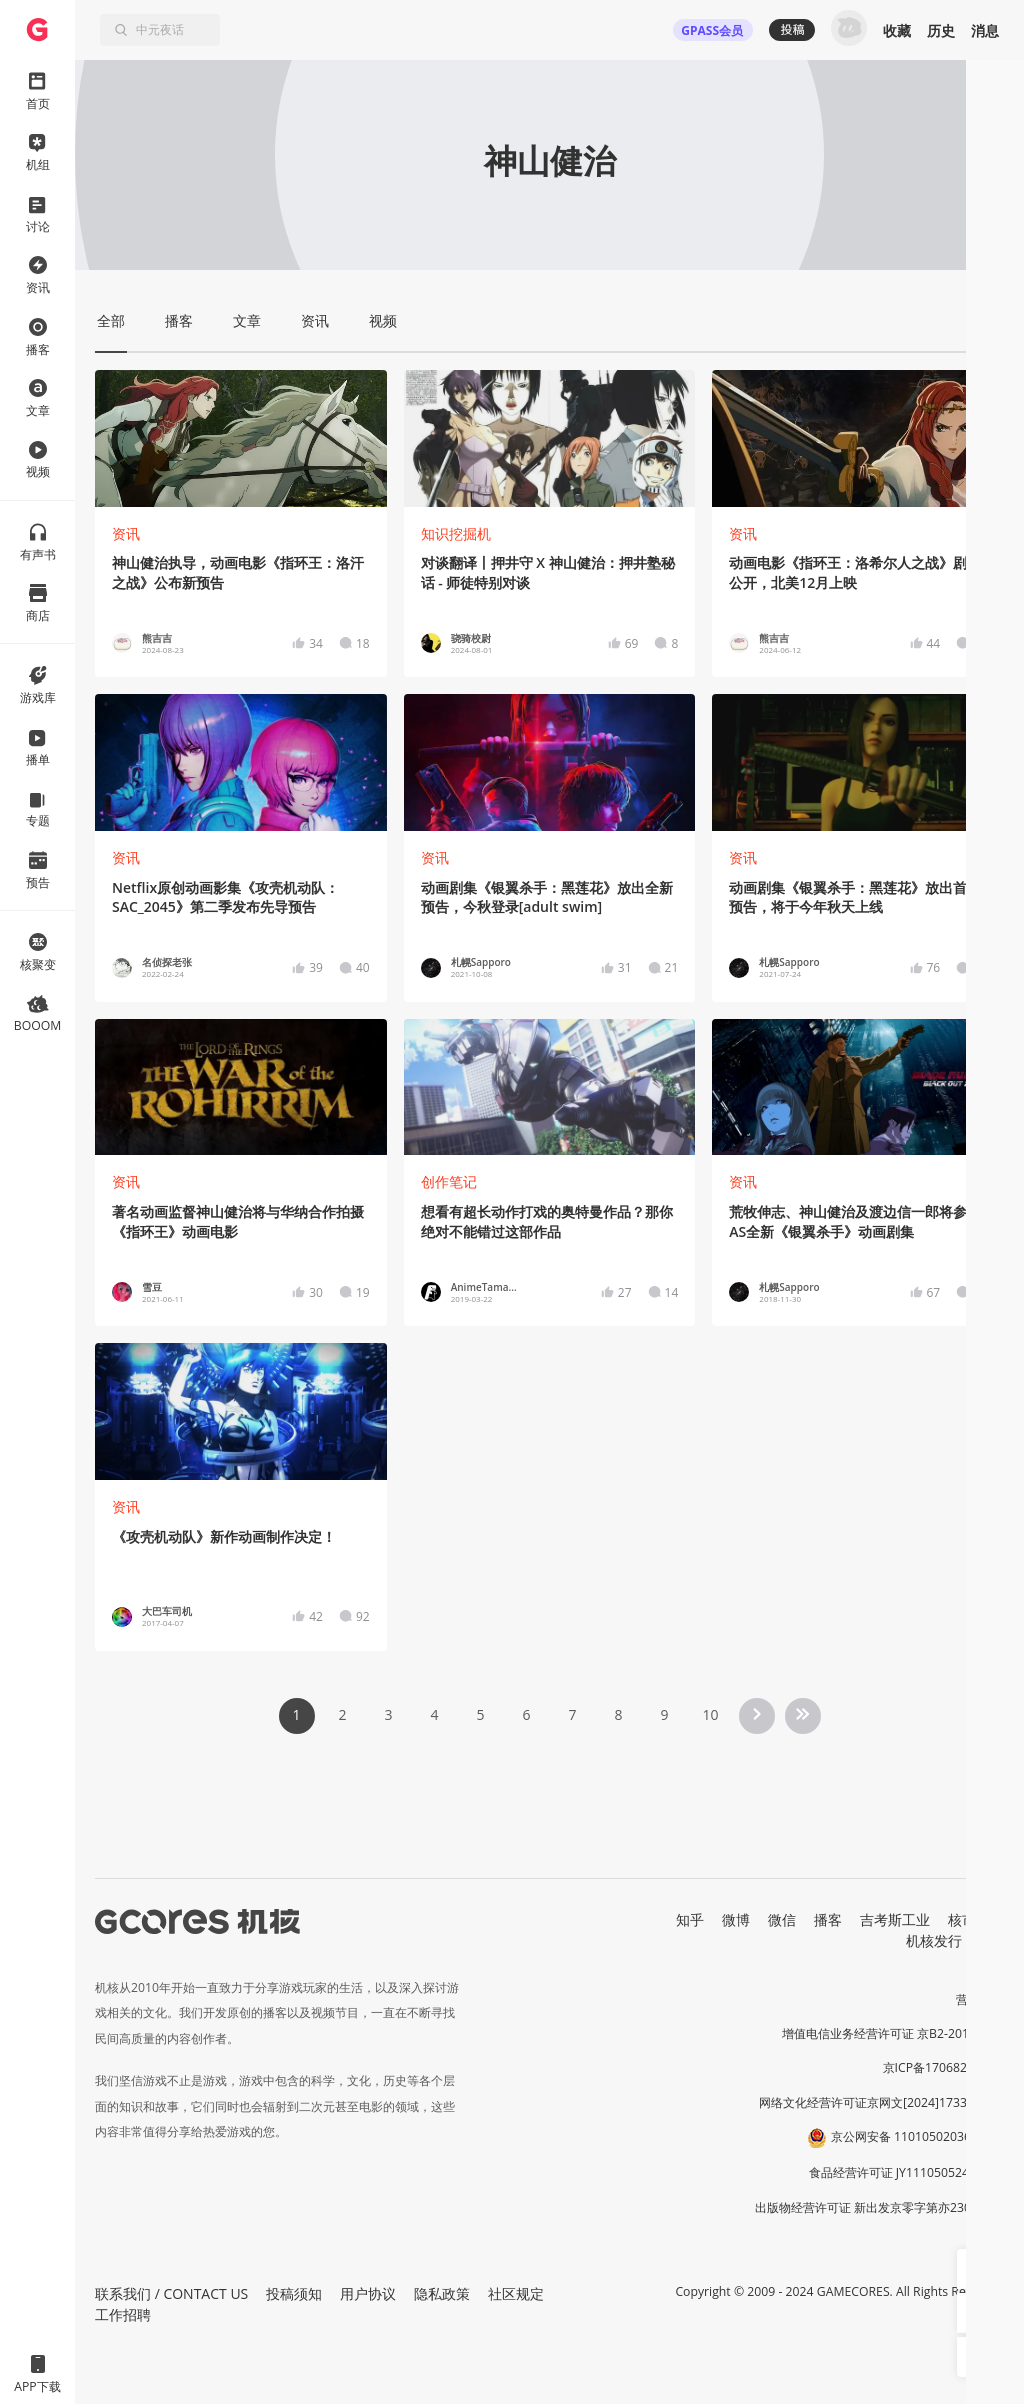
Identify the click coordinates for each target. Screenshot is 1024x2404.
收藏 (897, 30)
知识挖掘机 (456, 533)
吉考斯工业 (895, 1919)
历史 (941, 30)
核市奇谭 (976, 1919)
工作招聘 (123, 2314)
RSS (992, 1940)
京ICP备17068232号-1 (944, 2067)
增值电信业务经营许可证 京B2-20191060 (893, 2033)
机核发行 (934, 1940)
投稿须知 (294, 2293)
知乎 (690, 1919)
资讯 (126, 533)
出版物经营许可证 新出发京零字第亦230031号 (879, 2207)
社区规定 (516, 2293)
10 (710, 1714)
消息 (985, 30)
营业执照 (980, 1999)
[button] (977, 2269)
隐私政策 (442, 2293)
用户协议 (368, 2293)
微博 (736, 1919)
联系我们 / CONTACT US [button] (171, 2293)
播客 (828, 1919)
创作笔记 (449, 1181)
